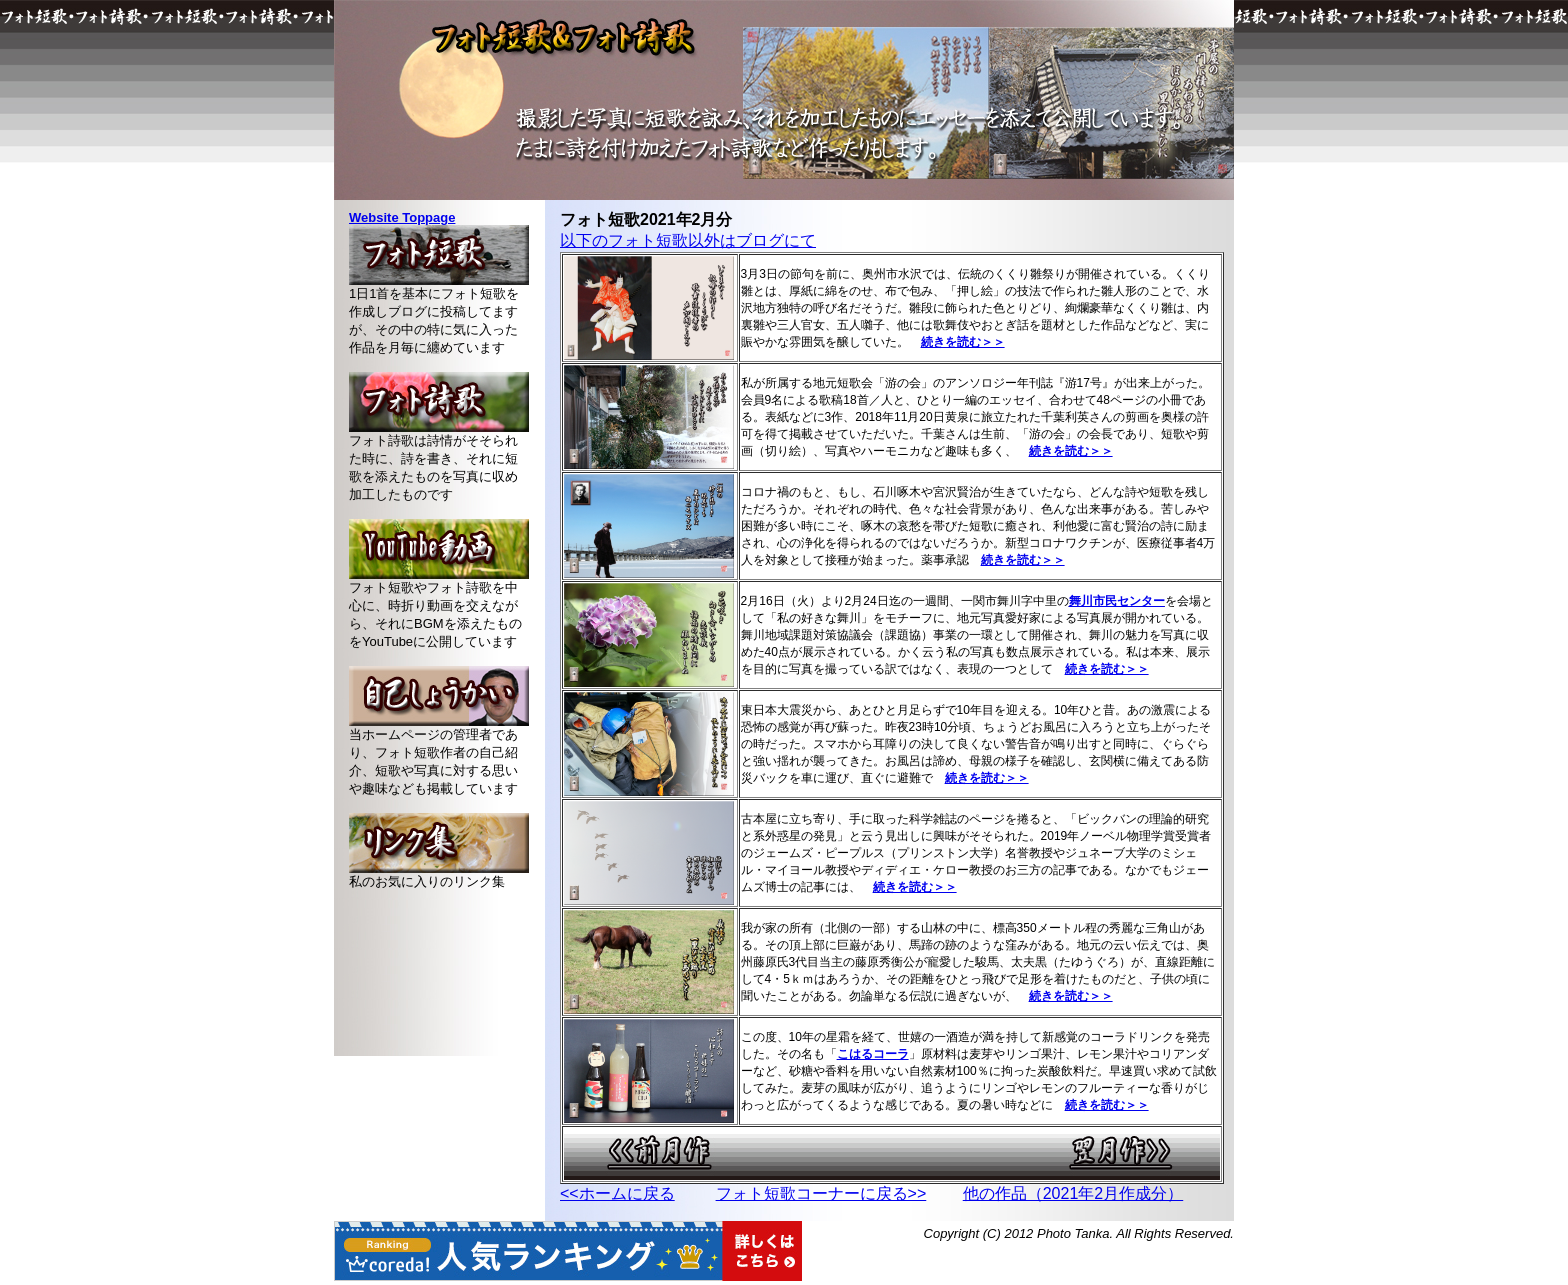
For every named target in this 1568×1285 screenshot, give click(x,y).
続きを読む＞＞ (1023, 560)
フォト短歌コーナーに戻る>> (821, 1193)
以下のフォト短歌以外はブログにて (688, 240)
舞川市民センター (1117, 601)
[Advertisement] (439, 981)
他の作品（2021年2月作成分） (1073, 1193)
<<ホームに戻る (617, 1193)
